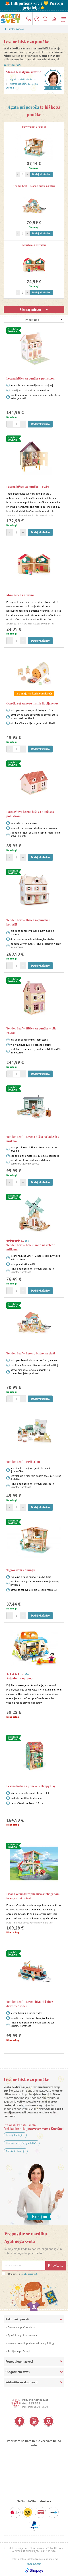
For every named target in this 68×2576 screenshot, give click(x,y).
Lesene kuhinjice (15, 2135)
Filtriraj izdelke (34, 310)
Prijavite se (55, 2265)
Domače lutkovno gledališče (21, 2143)
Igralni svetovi (16, 29)
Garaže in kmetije (15, 2151)
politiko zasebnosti (29, 2273)
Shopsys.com (34, 2563)
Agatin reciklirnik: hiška (23, 79)
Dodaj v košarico (41, 174)
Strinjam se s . (22, 2273)
